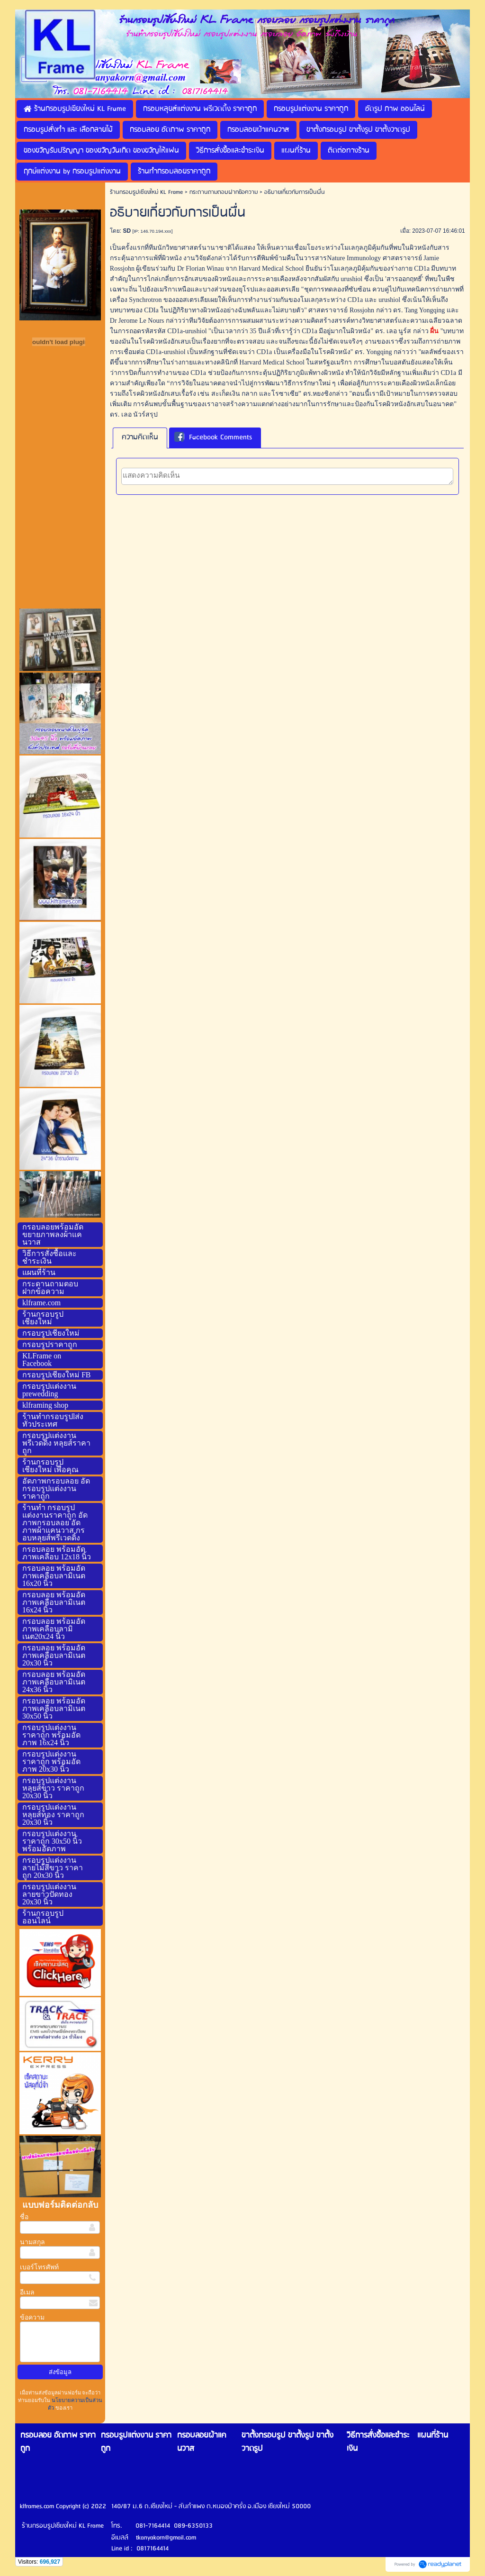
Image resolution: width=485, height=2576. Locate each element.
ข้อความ (32, 2317)
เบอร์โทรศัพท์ (39, 2267)
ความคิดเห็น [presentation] (140, 437)
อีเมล (27, 2292)
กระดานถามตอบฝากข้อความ (223, 192)
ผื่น (434, 331)
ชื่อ (24, 2217)
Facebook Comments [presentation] (213, 438)
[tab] (140, 438)
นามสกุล (32, 2242)
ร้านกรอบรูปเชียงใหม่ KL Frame (146, 192)
